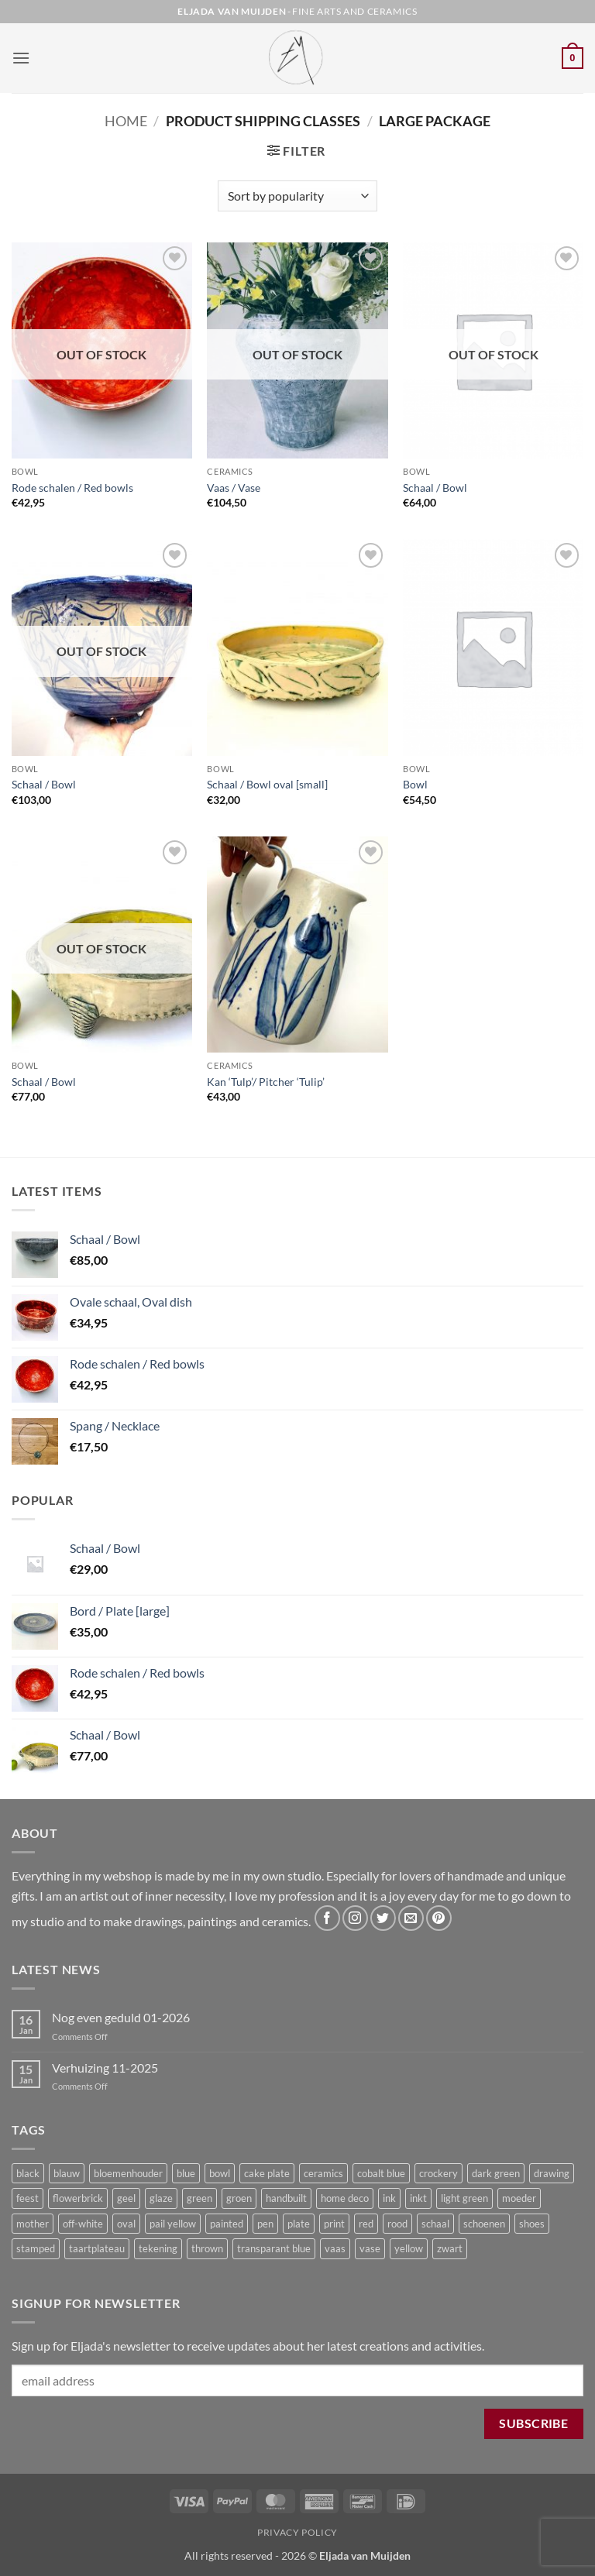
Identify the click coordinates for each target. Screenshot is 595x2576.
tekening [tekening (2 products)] (158, 2248)
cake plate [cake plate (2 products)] (267, 2173)
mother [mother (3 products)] (32, 2223)
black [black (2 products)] (28, 2173)
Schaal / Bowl (435, 487)
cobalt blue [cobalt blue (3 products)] (381, 2173)
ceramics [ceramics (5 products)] (323, 2173)
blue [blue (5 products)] (186, 2173)
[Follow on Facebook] (327, 1918)
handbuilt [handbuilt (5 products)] (286, 2198)
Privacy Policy (297, 2532)
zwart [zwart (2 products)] (450, 2248)
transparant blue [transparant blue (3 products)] (274, 2248)
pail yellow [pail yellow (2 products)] (173, 2223)
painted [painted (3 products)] (226, 2223)
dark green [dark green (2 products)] (496, 2173)
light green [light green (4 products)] (464, 2198)
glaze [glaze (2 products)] (161, 2198)
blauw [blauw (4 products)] (66, 2173)
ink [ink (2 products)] (389, 2198)
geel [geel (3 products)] (126, 2198)
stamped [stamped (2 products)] (35, 2248)
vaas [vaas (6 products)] (335, 2248)
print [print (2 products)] (334, 2223)
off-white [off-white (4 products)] (83, 2223)
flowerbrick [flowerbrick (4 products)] (78, 2198)
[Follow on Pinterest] (439, 1918)
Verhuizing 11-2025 (105, 2067)
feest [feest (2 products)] (27, 2198)
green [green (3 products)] (199, 2198)
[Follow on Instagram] (355, 1918)
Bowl (415, 784)
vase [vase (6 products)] (369, 2248)
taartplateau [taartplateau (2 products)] (97, 2248)
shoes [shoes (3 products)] (532, 2223)
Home (126, 120)
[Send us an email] (411, 1918)
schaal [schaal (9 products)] (435, 2223)
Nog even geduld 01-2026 (121, 2017)
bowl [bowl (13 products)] (219, 2173)
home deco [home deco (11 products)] (345, 2198)
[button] (21, 58)
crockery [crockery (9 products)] (438, 2173)
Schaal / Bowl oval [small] (267, 784)
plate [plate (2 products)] (298, 2223)
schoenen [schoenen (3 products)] (484, 2223)
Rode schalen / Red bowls (72, 487)
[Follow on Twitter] (383, 1918)
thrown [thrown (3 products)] (207, 2248)
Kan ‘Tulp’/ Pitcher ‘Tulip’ (266, 1081)
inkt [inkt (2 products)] (418, 2198)
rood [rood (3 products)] (397, 2223)
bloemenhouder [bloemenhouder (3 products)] (128, 2173)
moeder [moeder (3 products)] (519, 2198)
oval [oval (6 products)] (126, 2223)
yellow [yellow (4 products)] (408, 2248)
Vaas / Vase (233, 487)
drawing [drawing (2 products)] (551, 2173)
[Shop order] (297, 195)
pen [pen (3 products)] (265, 2223)
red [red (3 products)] (366, 2223)
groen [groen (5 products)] (239, 2198)
